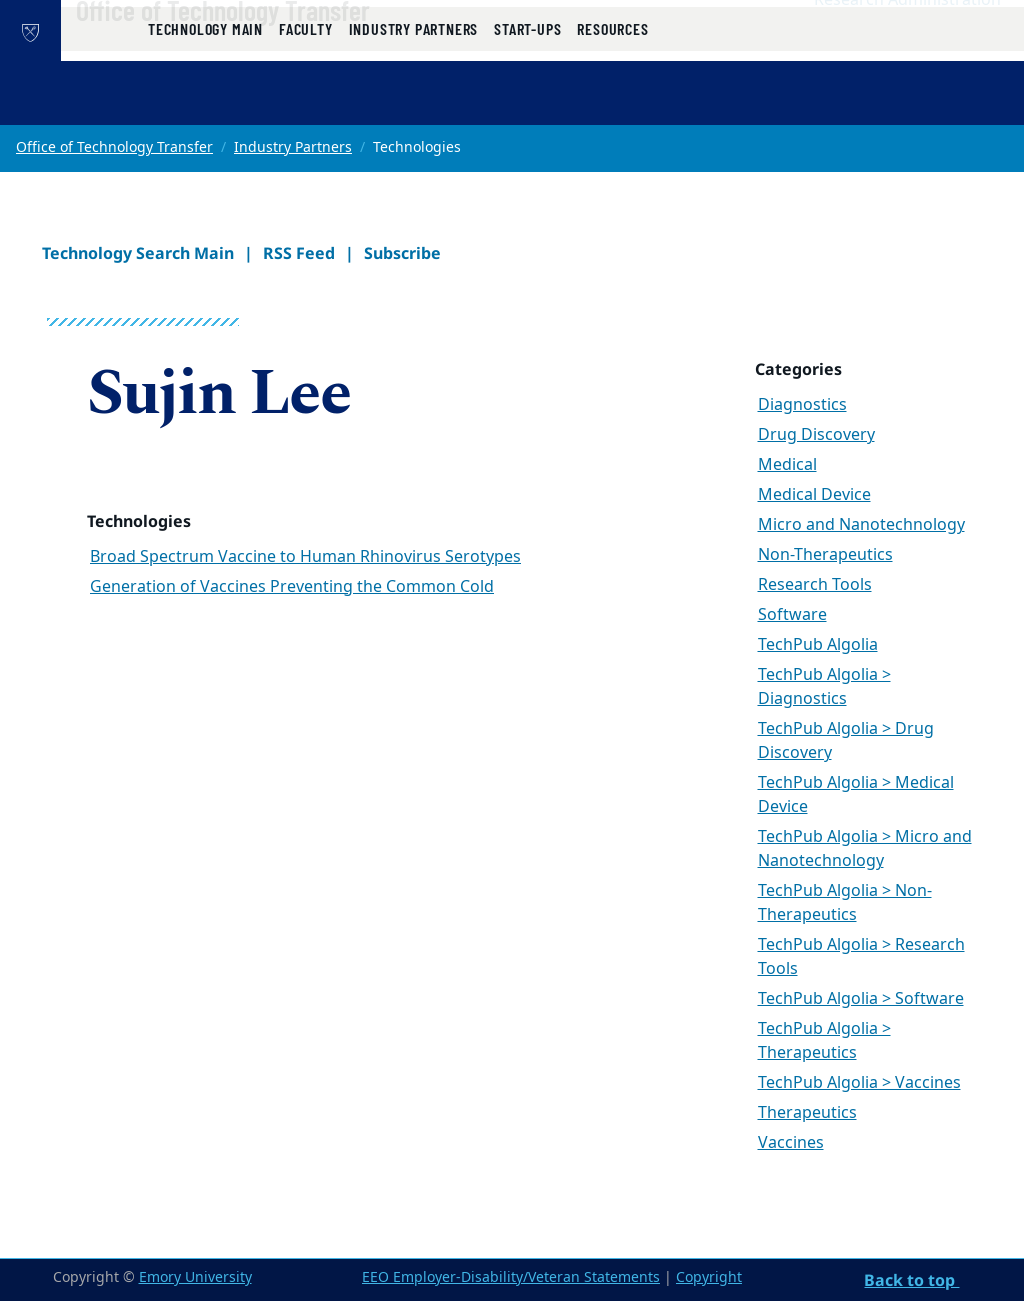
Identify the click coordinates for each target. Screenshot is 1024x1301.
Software (792, 615)
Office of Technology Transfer (287, 51)
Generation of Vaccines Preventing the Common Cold (292, 587)
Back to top (911, 1280)
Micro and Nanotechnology (861, 525)
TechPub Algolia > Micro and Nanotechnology (865, 849)
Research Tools (815, 585)
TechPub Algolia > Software (861, 999)
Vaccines (791, 1143)
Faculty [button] (306, 102)
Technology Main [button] (205, 102)
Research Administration (907, 41)
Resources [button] (612, 102)
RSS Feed (299, 253)
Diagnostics (802, 405)
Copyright (709, 1277)
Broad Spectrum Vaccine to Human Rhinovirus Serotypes (305, 557)
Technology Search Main (138, 253)
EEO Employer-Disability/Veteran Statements (511, 1277)
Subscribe (402, 253)
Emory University (195, 1277)
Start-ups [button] (527, 102)
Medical (787, 465)
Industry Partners (293, 147)
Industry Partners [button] (414, 102)
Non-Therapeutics (825, 555)
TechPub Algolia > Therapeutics (824, 1041)
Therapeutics (807, 1113)
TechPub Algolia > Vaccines (859, 1083)
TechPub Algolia (818, 645)
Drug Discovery (816, 435)
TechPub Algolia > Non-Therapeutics (845, 903)
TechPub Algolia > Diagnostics (824, 687)
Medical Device (814, 495)
